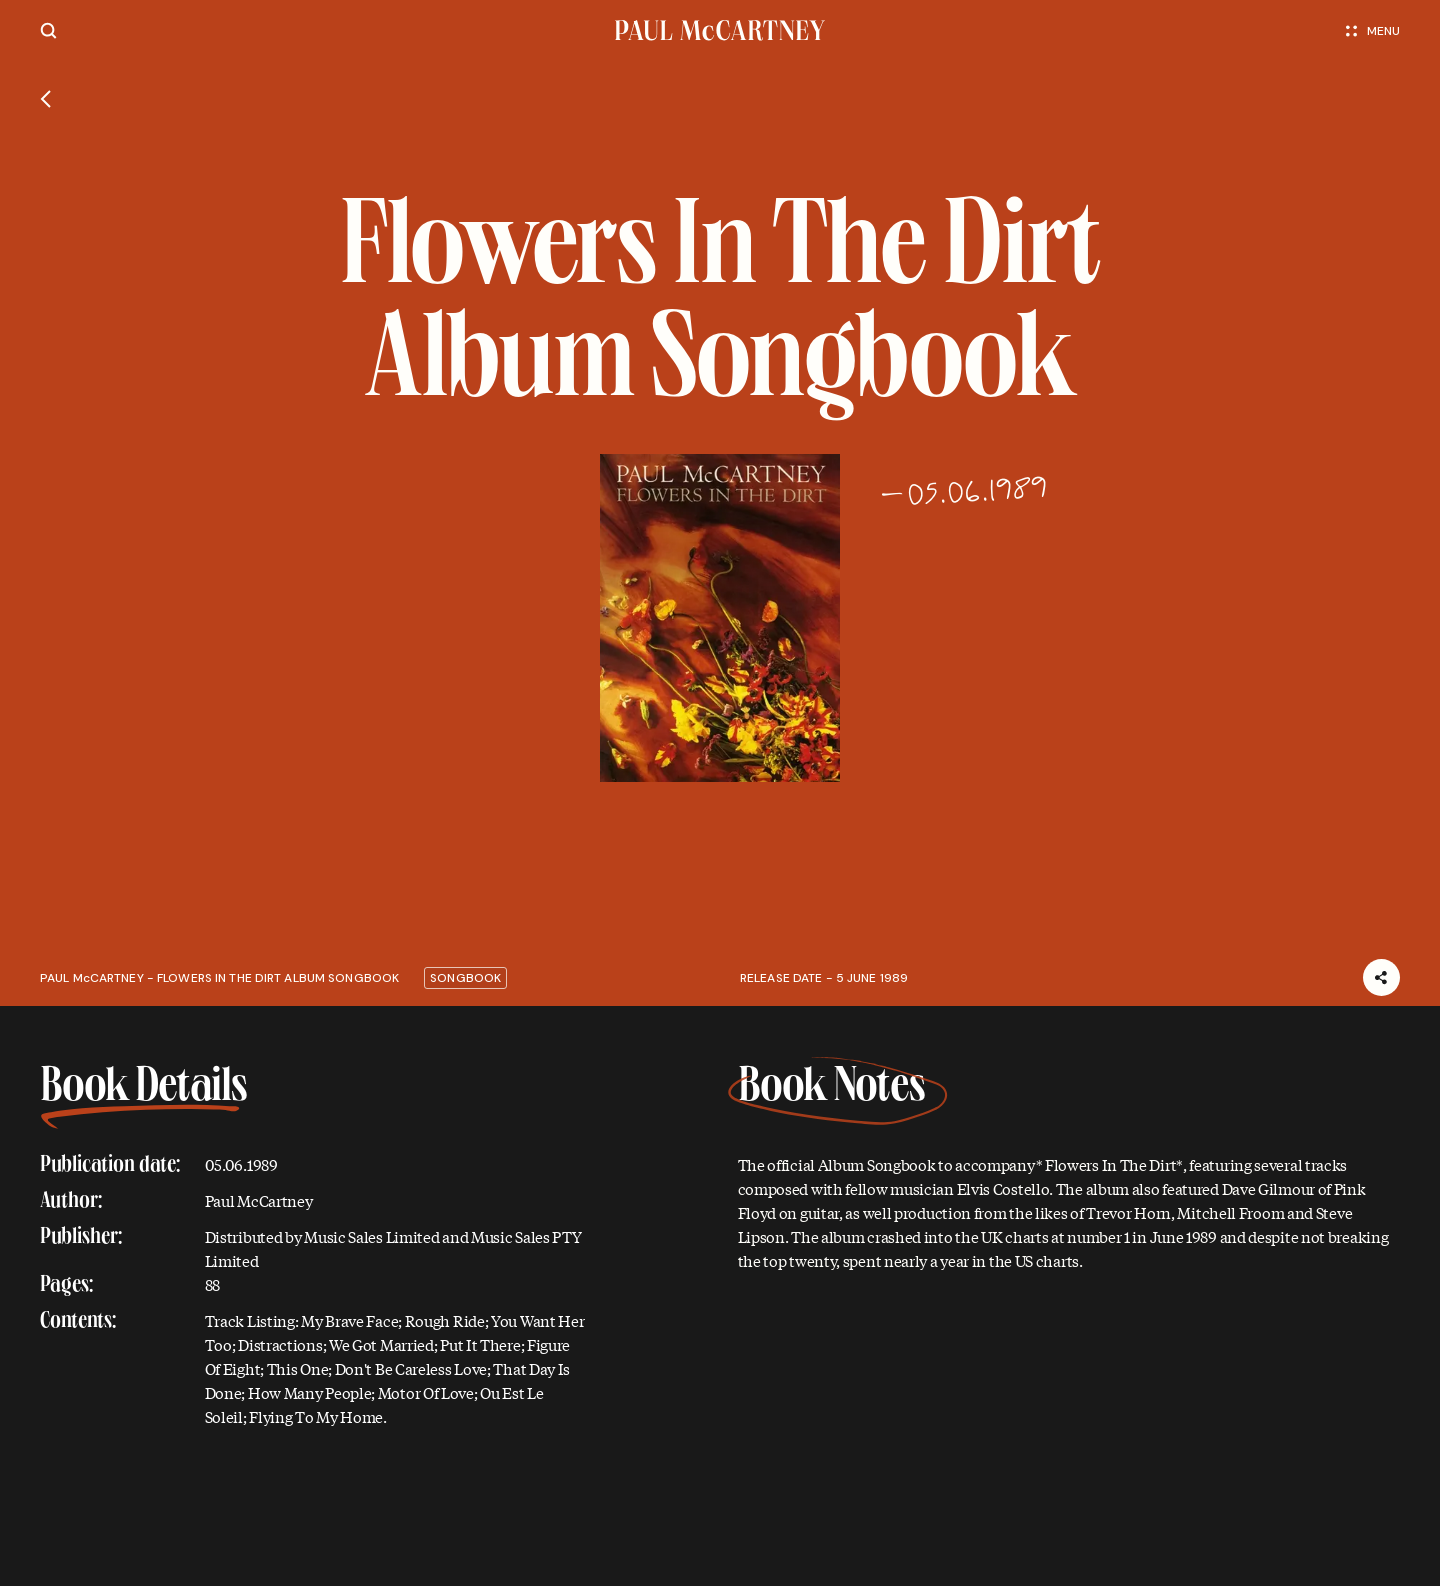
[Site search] (48, 30)
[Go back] (45, 99)
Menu (1373, 31)
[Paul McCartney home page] (719, 30)
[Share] (1381, 977)
